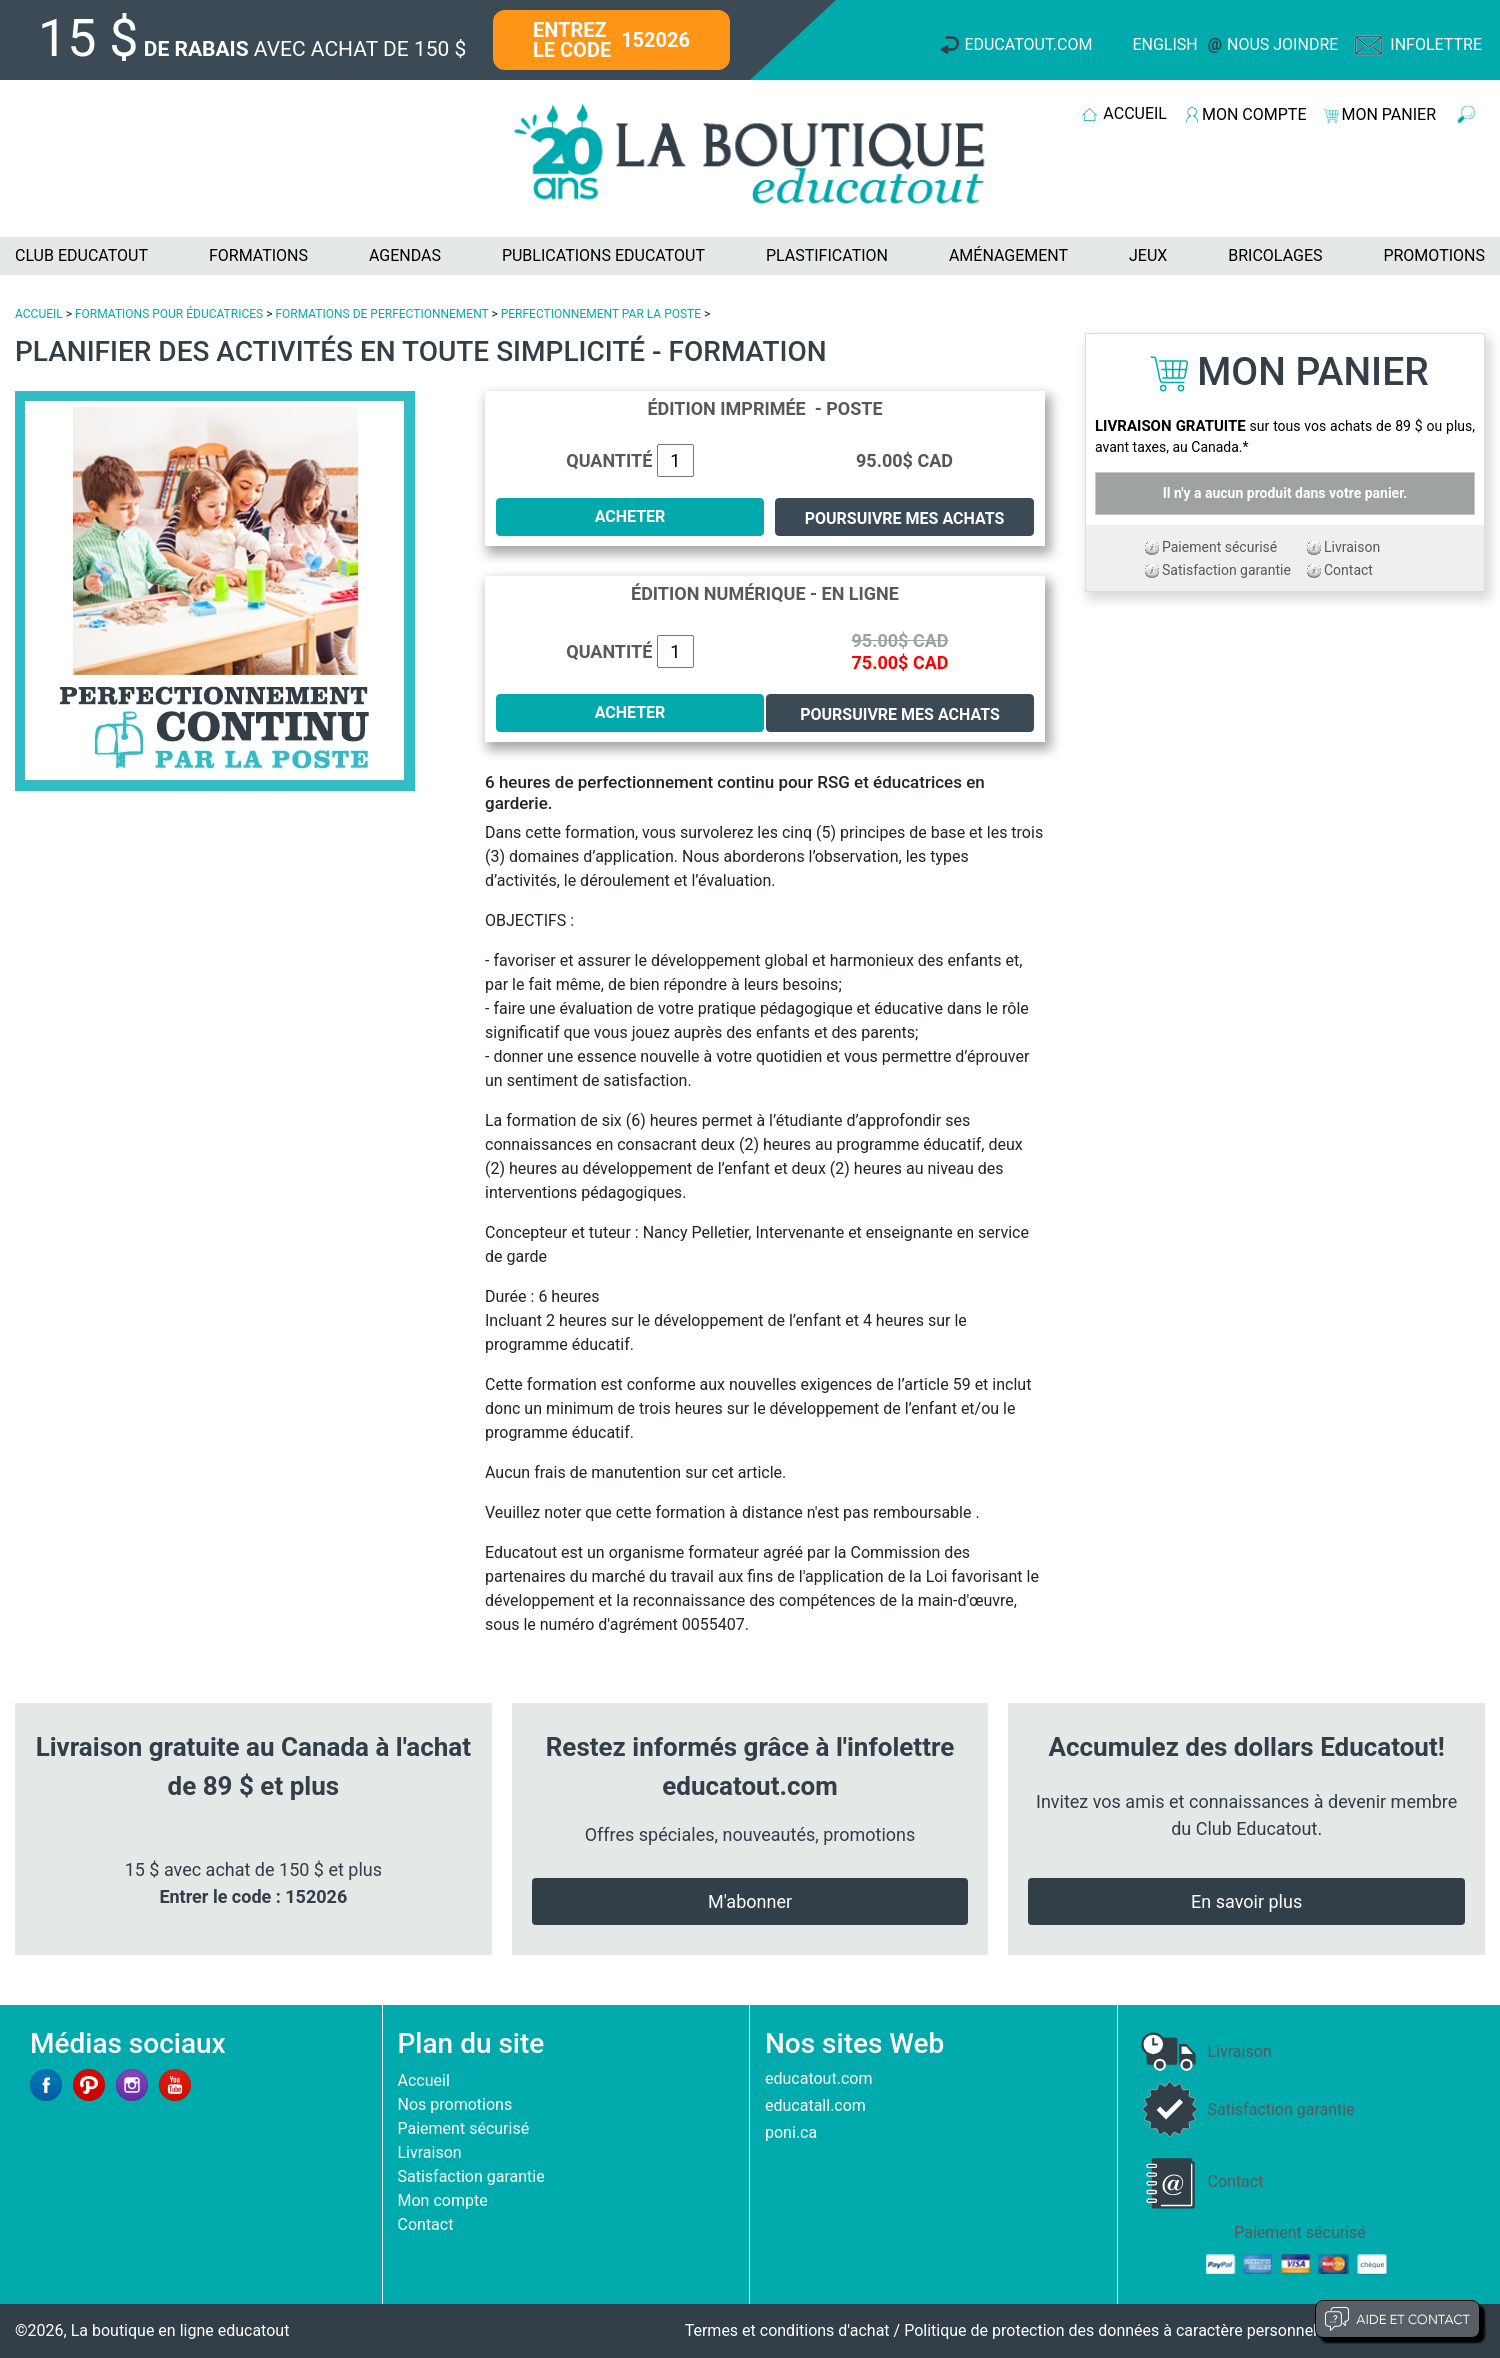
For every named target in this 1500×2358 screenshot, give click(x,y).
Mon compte (443, 2200)
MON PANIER (1388, 114)
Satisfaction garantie (1226, 570)
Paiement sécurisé (1219, 547)
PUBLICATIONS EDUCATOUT (603, 255)
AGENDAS (405, 255)
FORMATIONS (258, 255)
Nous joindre (1282, 44)
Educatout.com (1028, 44)
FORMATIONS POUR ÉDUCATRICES (169, 314)
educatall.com (815, 2105)
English (1164, 44)
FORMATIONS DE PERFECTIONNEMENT (381, 314)
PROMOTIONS (1434, 255)
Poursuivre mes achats (905, 518)
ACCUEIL (1135, 113)
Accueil (424, 2080)
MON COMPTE (1254, 114)
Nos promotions (455, 2104)
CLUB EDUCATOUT (81, 255)
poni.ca (791, 2132)
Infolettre (1436, 44)
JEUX (1148, 255)
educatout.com (818, 2078)
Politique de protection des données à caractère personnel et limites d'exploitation (1194, 2330)
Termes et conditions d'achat (787, 2330)
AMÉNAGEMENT (1008, 255)
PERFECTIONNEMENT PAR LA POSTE (601, 314)
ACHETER (630, 516)
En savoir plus (1246, 1901)
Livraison (1352, 547)
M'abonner (750, 1901)
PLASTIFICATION (827, 255)
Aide (1397, 2319)
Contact (1348, 570)
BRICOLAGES (1275, 255)
